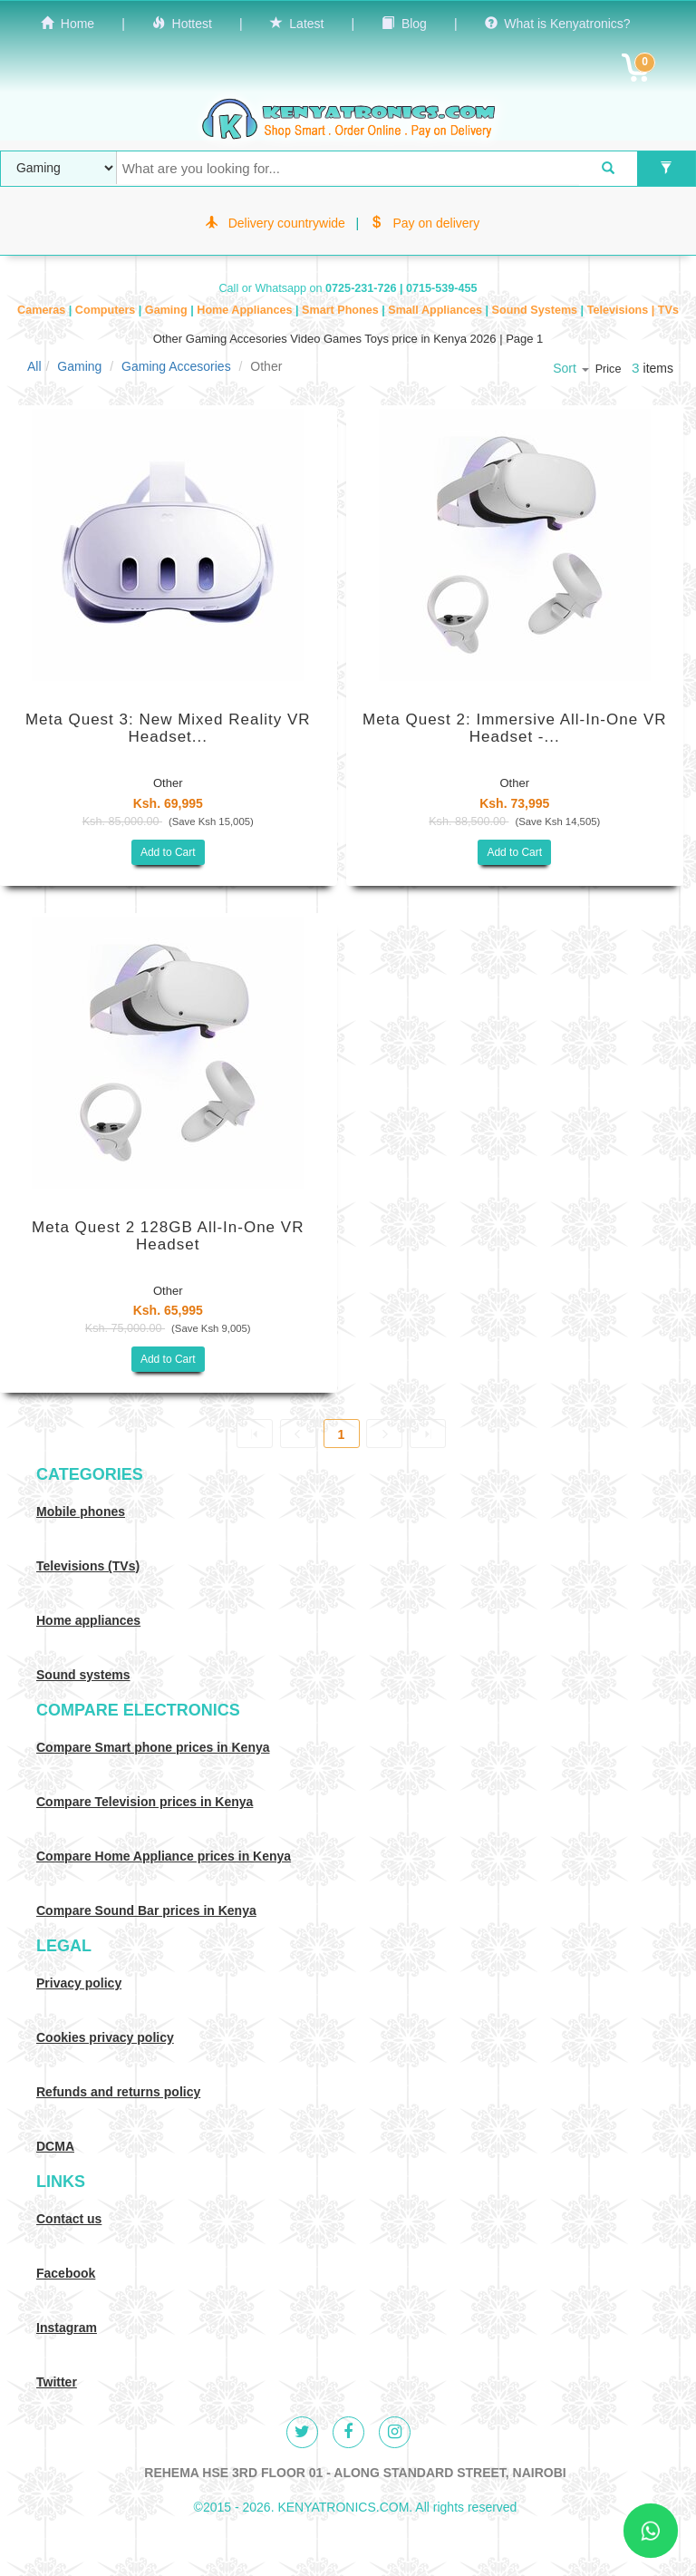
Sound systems (83, 1674)
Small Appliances (436, 310)
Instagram (66, 2327)
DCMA (55, 2146)
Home (67, 23)
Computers (107, 310)
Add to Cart (168, 852)
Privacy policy (78, 1983)
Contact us (69, 2218)
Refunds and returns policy (118, 2092)
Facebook (65, 2273)
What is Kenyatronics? (558, 23)
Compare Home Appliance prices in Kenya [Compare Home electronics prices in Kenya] (163, 1856)
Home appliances (88, 1620)
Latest (297, 23)
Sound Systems (536, 310)
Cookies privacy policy (105, 2037)
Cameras (43, 310)
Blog (404, 23)
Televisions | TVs (633, 310)
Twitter (56, 2382)
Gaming (167, 310)
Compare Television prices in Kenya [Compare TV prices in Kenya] (144, 1801)
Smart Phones (342, 310)
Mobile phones (80, 1511)
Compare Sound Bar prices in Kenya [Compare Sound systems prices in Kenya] (146, 1910)
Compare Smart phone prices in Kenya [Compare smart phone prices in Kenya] (153, 1747)
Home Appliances (246, 310)
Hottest (182, 23)
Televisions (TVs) (88, 1566)
